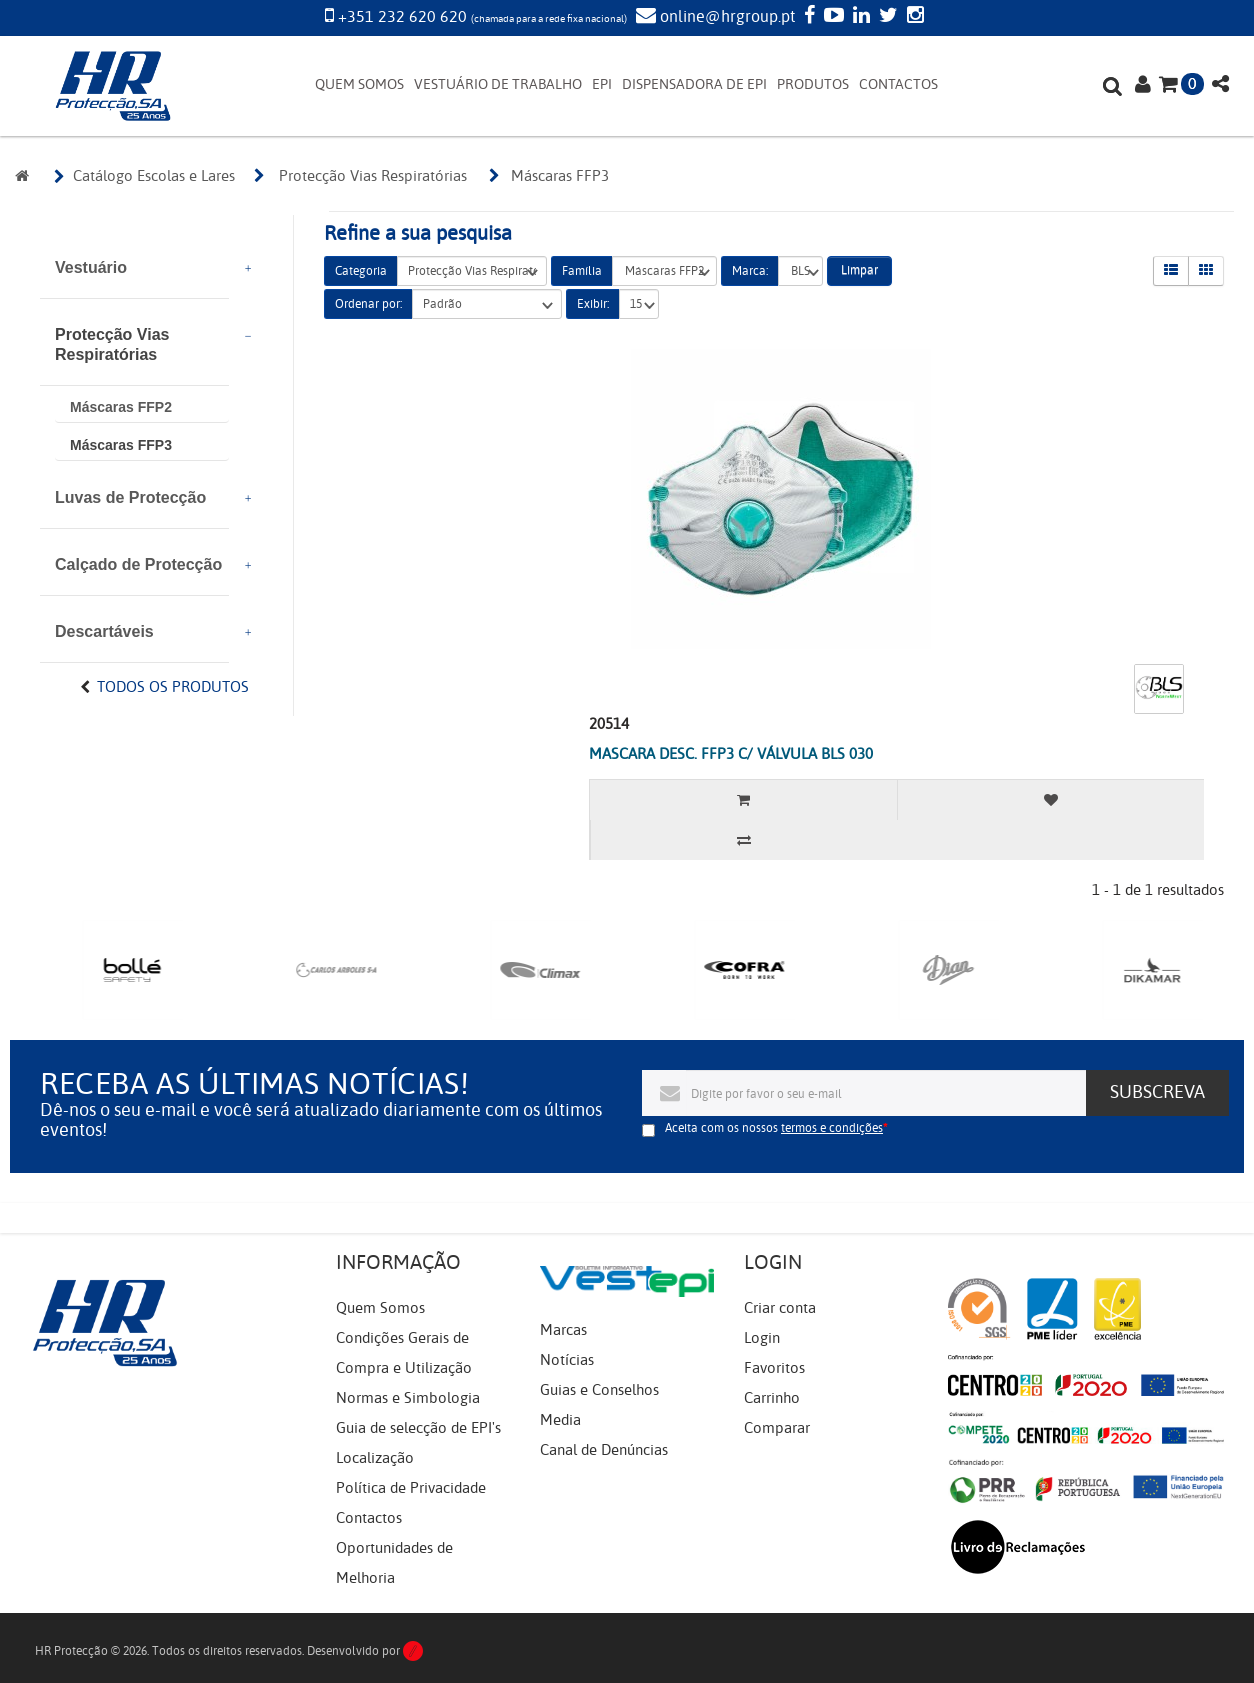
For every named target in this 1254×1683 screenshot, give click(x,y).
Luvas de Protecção (130, 497)
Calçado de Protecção (138, 564)
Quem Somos (380, 1308)
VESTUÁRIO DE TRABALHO (498, 84)
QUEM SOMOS (359, 84)
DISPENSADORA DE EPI (694, 84)
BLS (800, 271)
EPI (602, 84)
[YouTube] (831, 17)
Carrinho (772, 1398)
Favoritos (774, 1368)
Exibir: (593, 304)
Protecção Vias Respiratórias (112, 344)
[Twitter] (886, 17)
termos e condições (832, 1128)
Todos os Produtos (173, 687)
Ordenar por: (368, 304)
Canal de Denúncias (604, 1450)
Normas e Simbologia (408, 1398)
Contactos (369, 1518)
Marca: (750, 271)
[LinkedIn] (859, 17)
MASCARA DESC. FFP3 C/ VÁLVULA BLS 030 (731, 754)
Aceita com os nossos (774, 1128)
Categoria (361, 271)
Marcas (563, 1330)
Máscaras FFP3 (121, 445)
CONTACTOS (898, 84)
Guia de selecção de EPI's (418, 1428)
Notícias (567, 1360)
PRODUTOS (813, 84)
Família (582, 271)
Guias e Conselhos (599, 1390)
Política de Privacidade (411, 1488)
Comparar (777, 1428)
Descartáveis (104, 631)
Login (762, 1338)
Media (560, 1420)
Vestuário (91, 267)
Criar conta (780, 1308)
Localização (375, 1458)
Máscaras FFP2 (121, 407)
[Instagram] (913, 17)
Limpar (859, 270)
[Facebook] (807, 17)
